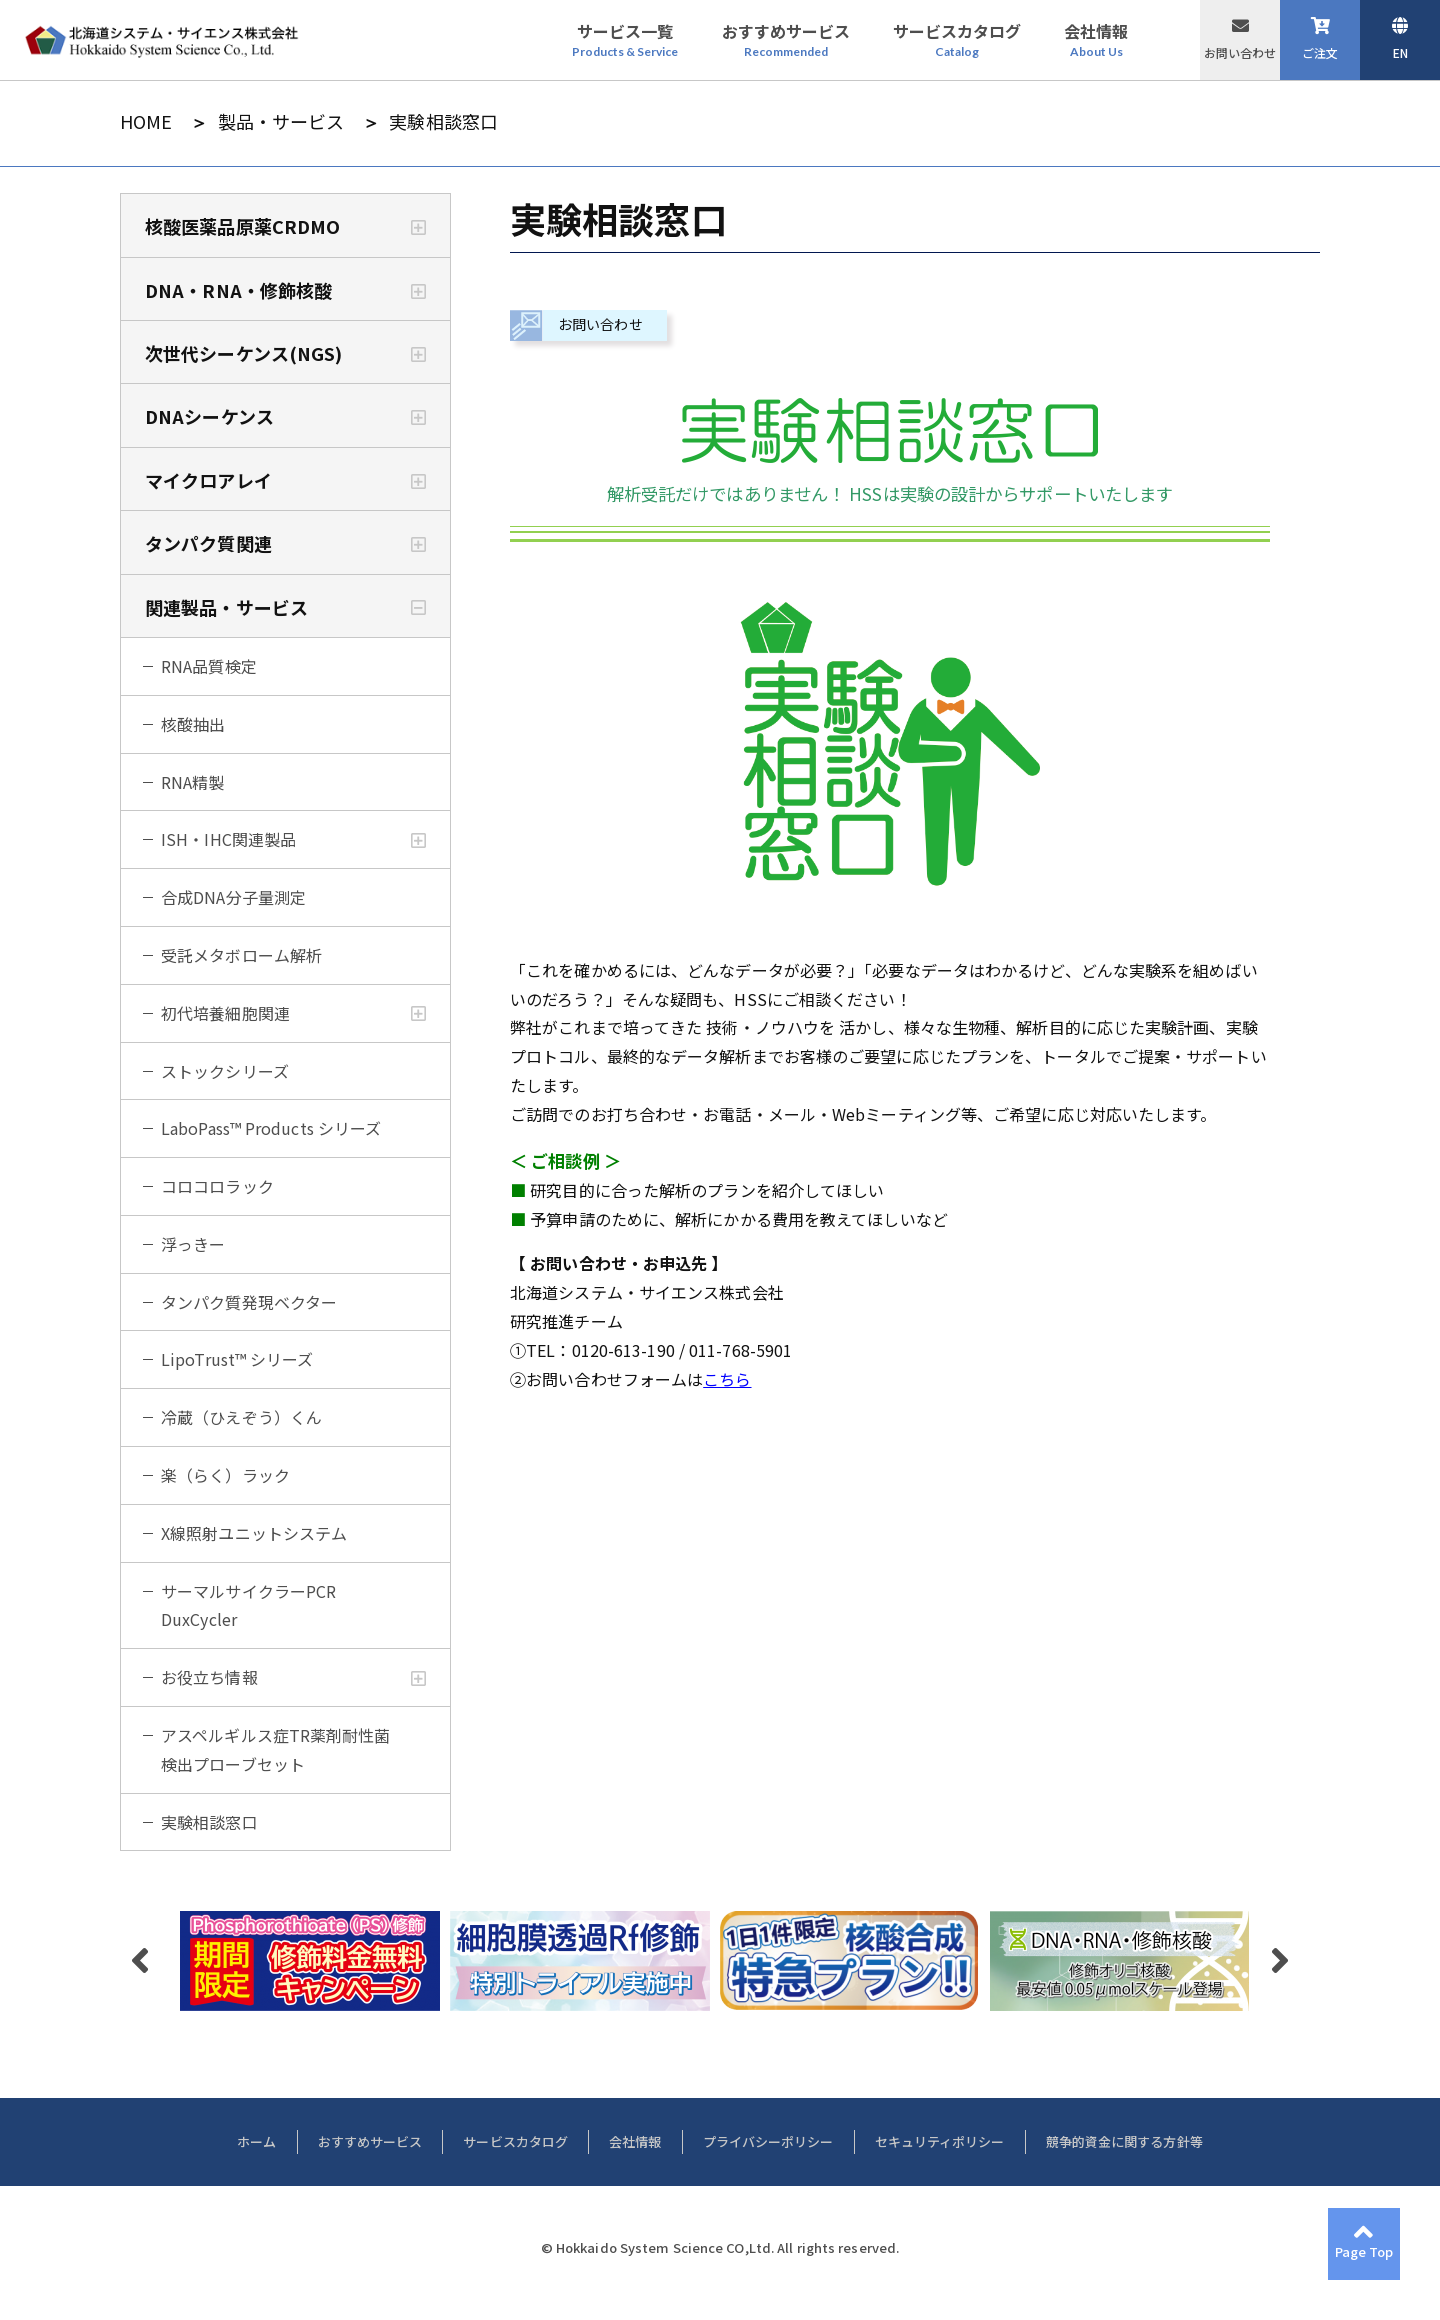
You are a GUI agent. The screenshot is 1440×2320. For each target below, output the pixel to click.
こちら (727, 1379)
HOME (146, 121)
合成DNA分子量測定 (233, 897)
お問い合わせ (1240, 52)
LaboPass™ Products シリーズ (271, 1128)
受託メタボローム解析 (241, 955)
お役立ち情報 (209, 1677)
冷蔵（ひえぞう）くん (241, 1417)
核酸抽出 (193, 724)
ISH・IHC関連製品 (228, 839)
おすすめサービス (370, 2141)
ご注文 (1320, 52)
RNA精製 (193, 782)
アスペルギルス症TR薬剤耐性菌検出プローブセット (276, 1749)
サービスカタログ (515, 2141)
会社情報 (635, 2141)
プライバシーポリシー (768, 2141)
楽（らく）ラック (225, 1475)
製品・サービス (281, 121)
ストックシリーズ (225, 1071)
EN (1400, 52)
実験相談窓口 (209, 1822)
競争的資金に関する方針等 (1124, 2141)
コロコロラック (217, 1186)
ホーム (256, 2141)
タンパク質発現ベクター (249, 1302)
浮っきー (193, 1244)
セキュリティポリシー (940, 2141)
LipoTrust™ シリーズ (237, 1359)
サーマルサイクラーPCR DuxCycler (248, 1605)
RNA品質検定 (209, 666)
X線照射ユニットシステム (254, 1533)
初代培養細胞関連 (225, 1013)
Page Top (1364, 2251)
